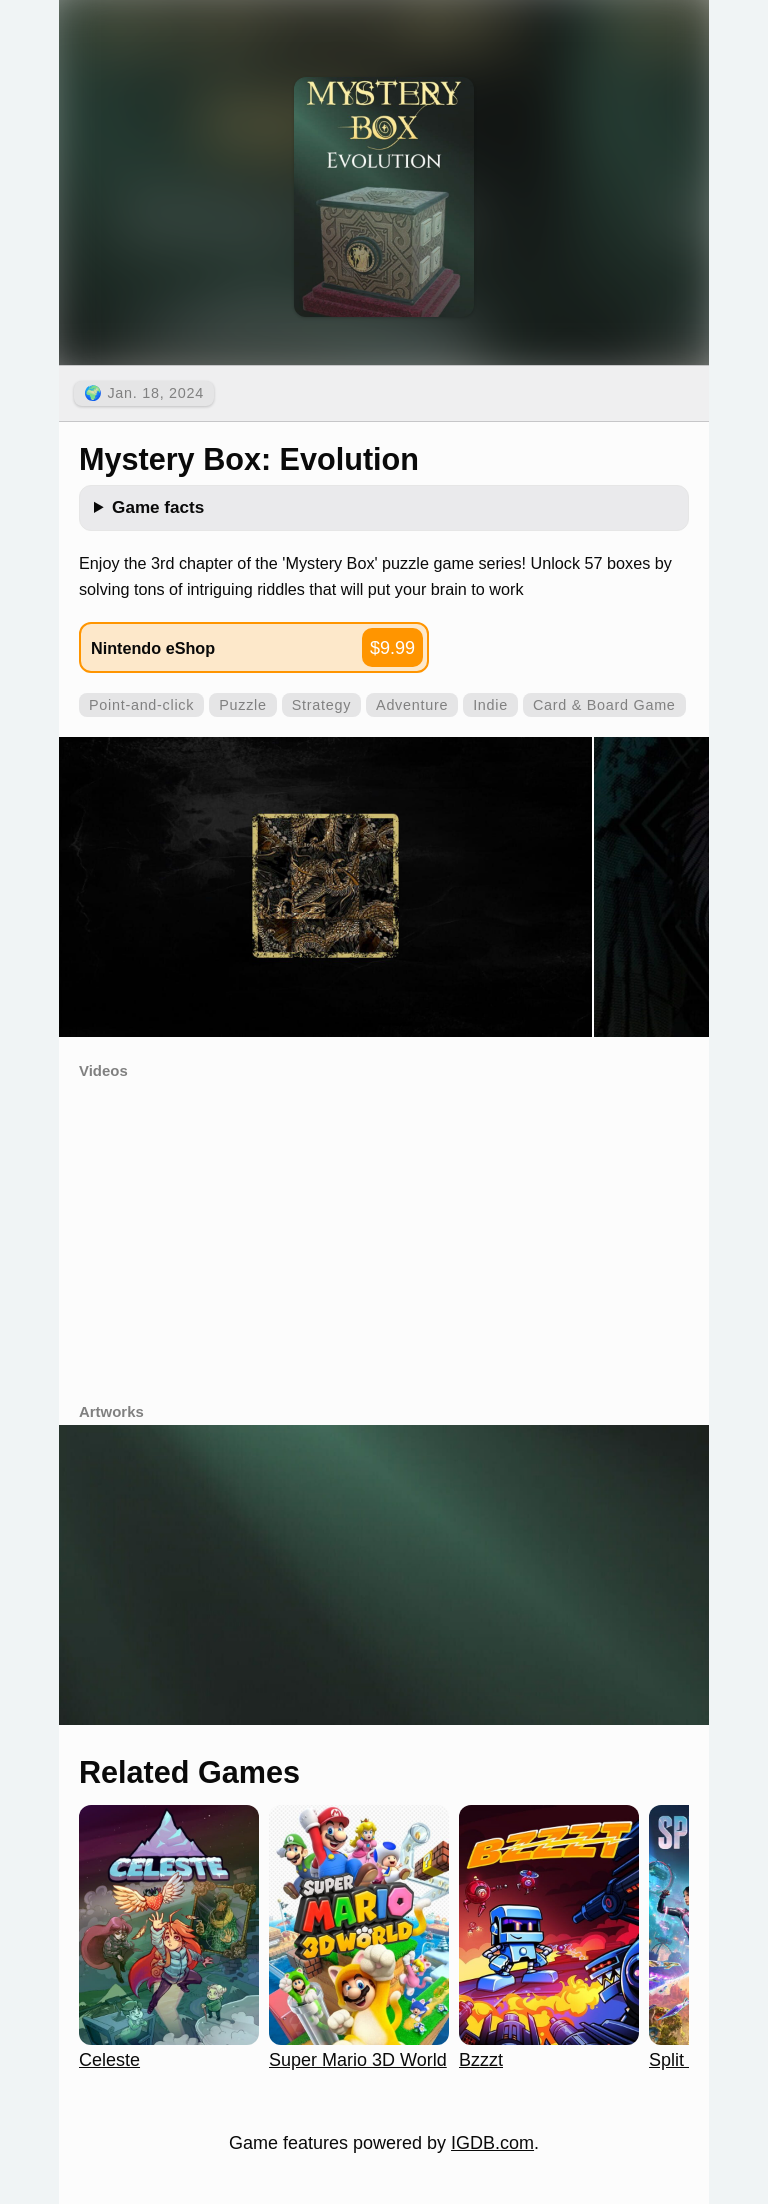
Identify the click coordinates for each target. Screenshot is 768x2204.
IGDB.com (492, 2143)
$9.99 (392, 648)
